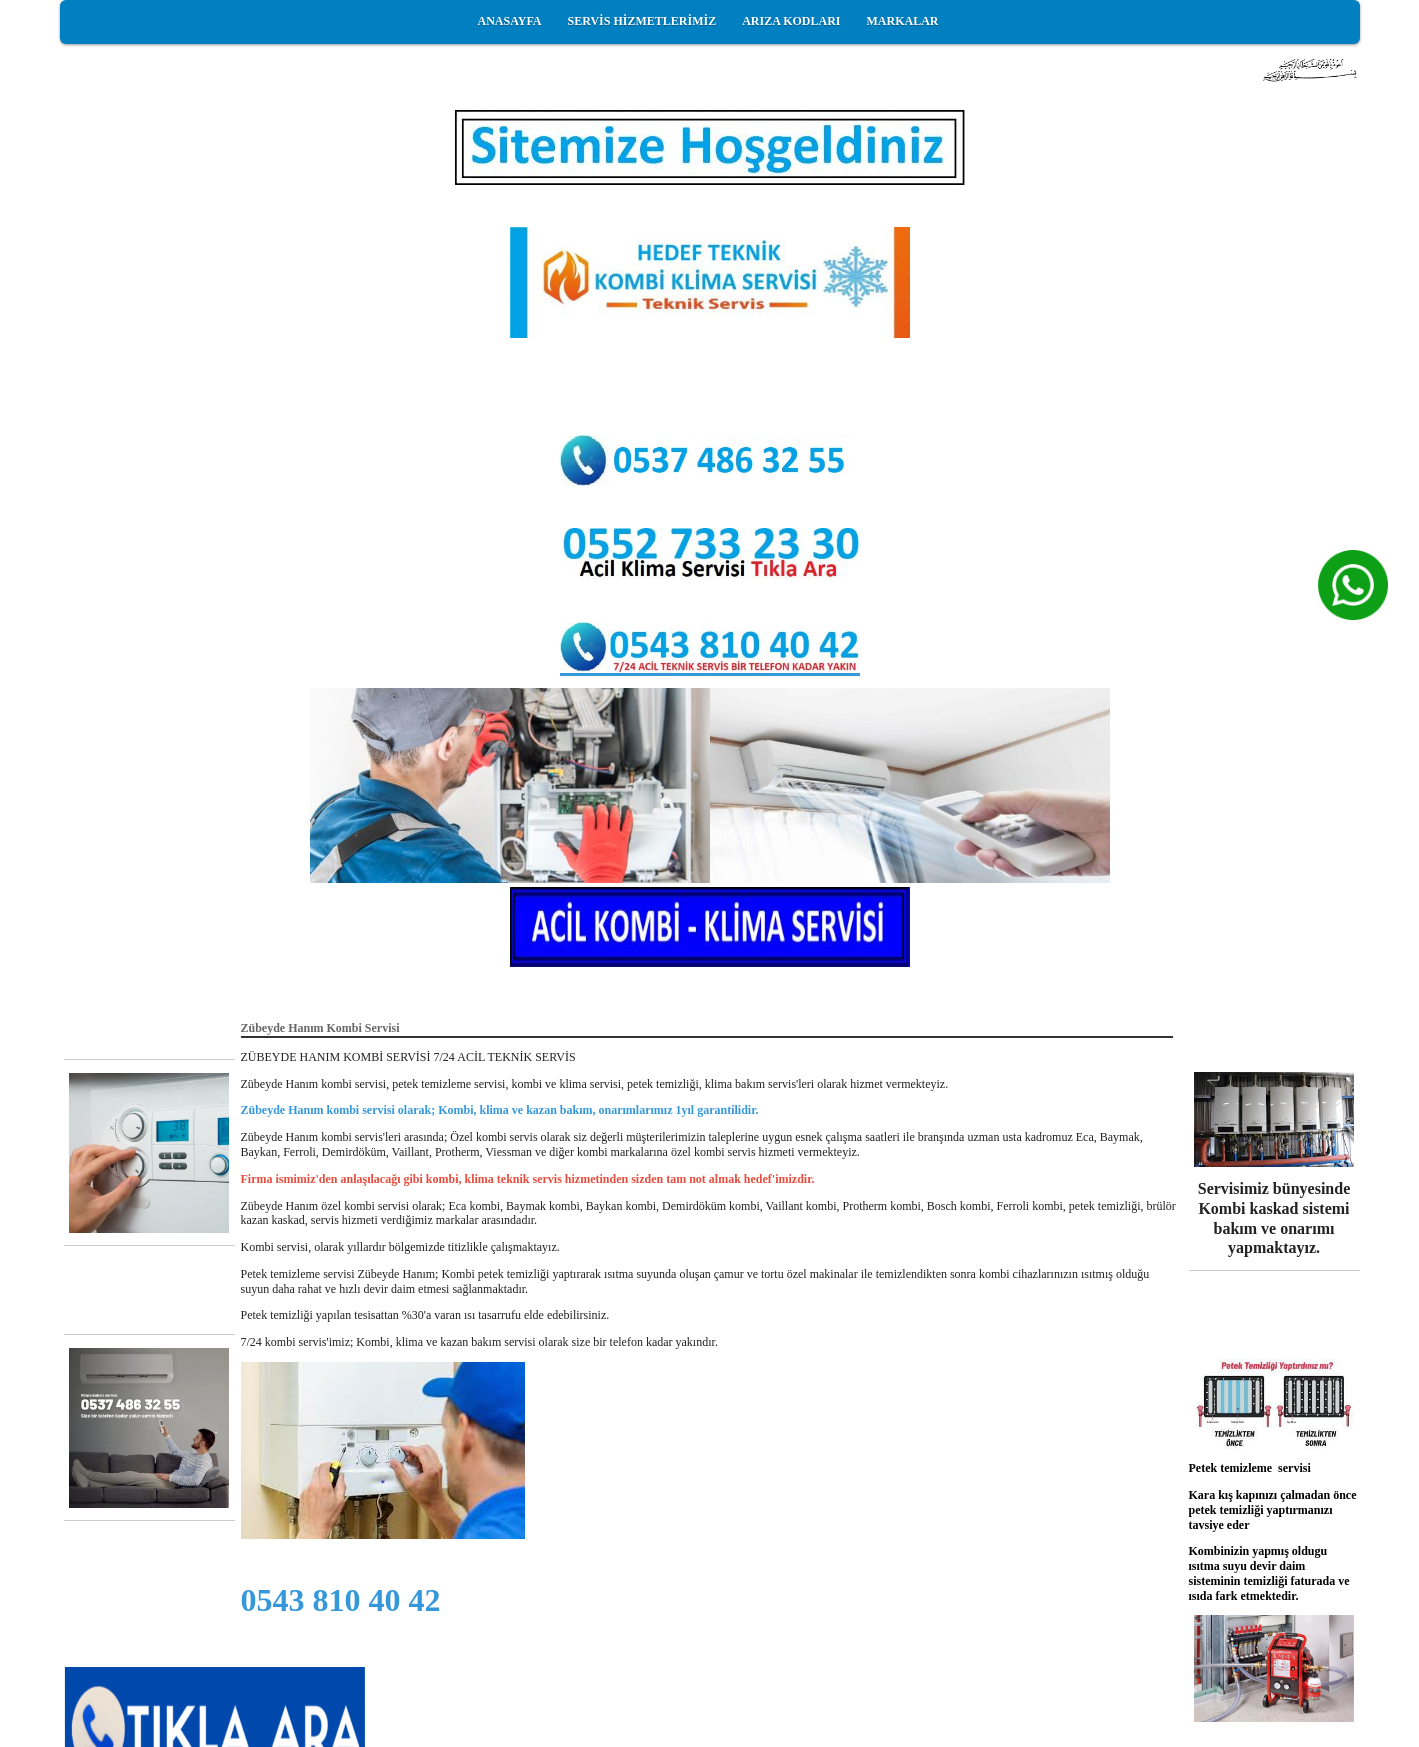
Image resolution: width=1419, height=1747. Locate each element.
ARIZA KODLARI (791, 21)
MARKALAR (903, 21)
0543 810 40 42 (341, 1600)
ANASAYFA (510, 21)
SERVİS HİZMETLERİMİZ (642, 21)
